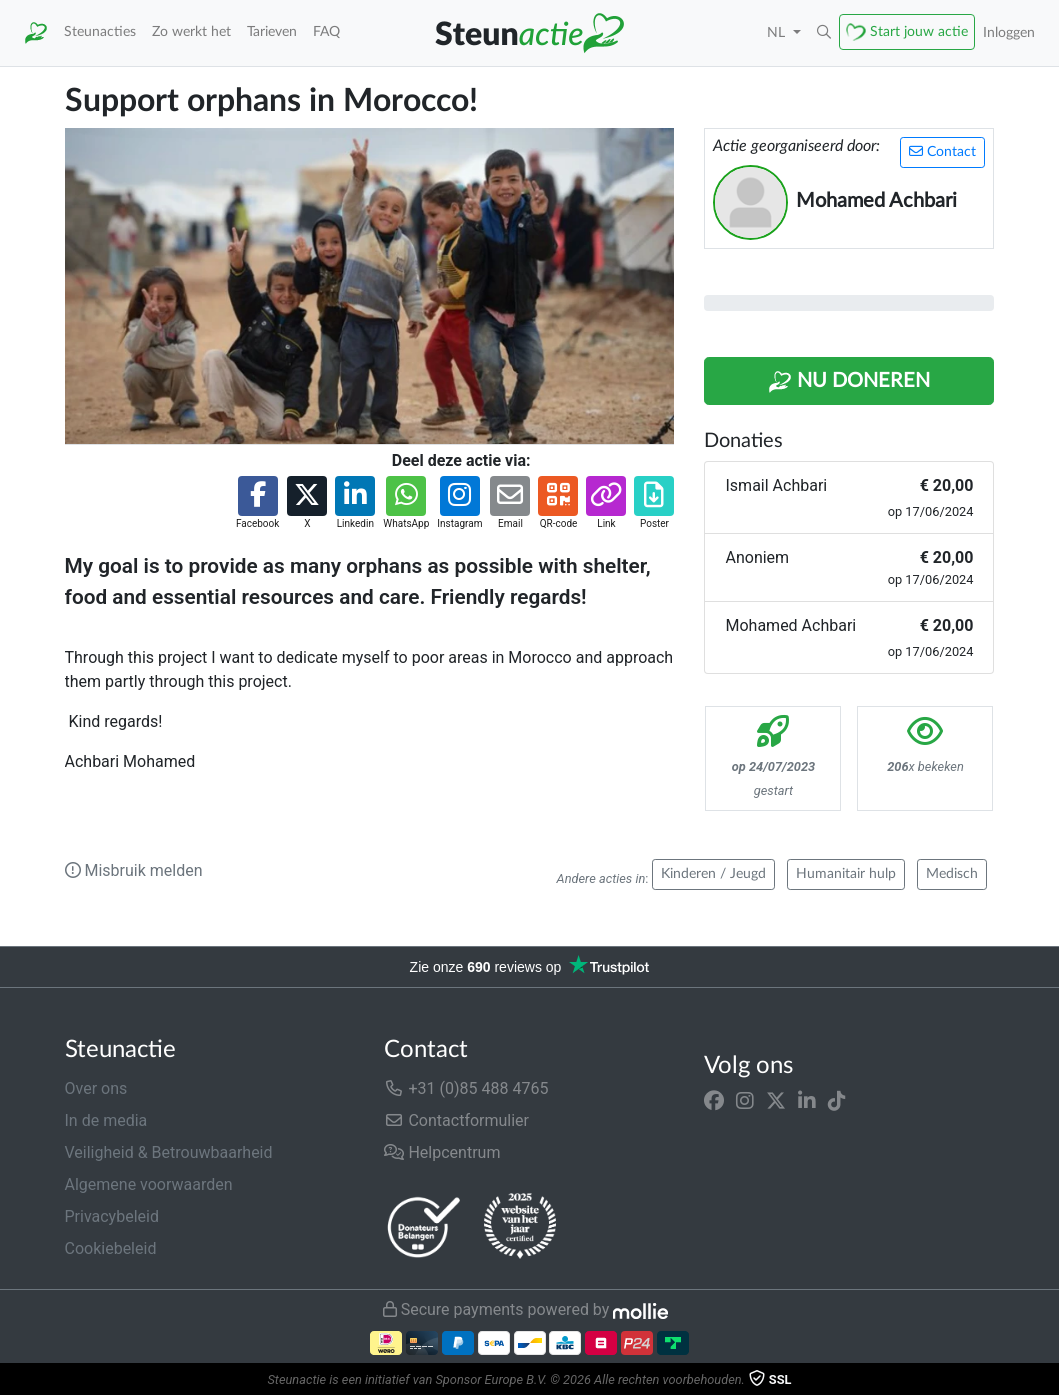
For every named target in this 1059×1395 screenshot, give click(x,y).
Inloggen (1009, 32)
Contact (942, 151)
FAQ (326, 31)
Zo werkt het (191, 31)
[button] (824, 33)
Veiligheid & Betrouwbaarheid (169, 1152)
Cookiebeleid (111, 1248)
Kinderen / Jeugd (713, 874)
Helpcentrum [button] (442, 1152)
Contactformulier (456, 1120)
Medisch (952, 874)
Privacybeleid (112, 1216)
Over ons (96, 1088)
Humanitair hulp (846, 874)
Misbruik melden (134, 870)
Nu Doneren (849, 382)
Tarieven (272, 31)
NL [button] (778, 32)
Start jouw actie (919, 31)
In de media (106, 1120)
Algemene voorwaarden (149, 1184)
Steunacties (100, 31)
